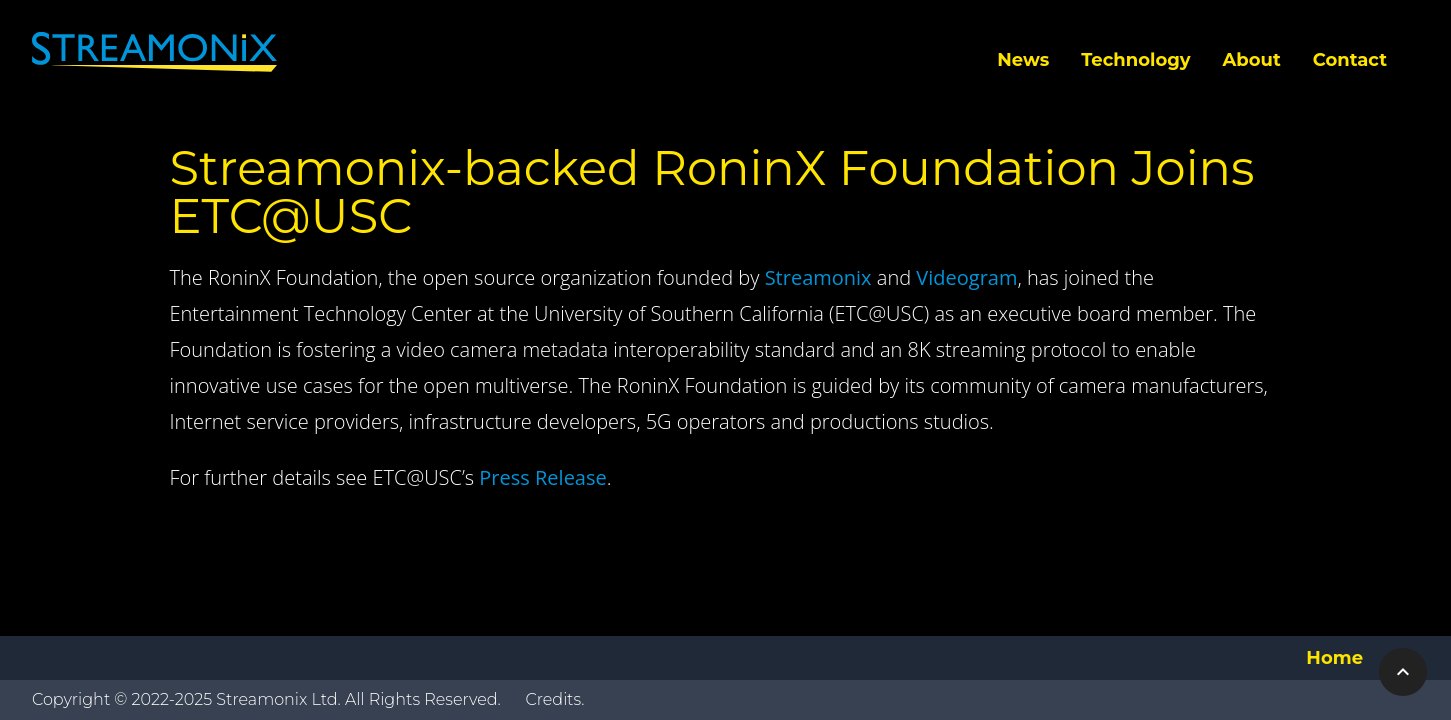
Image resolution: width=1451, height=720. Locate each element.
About (1252, 60)
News (1023, 60)
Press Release (542, 477)
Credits (553, 699)
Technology (1135, 60)
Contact (1350, 60)
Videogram (966, 277)
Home (1334, 658)
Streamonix (818, 277)
